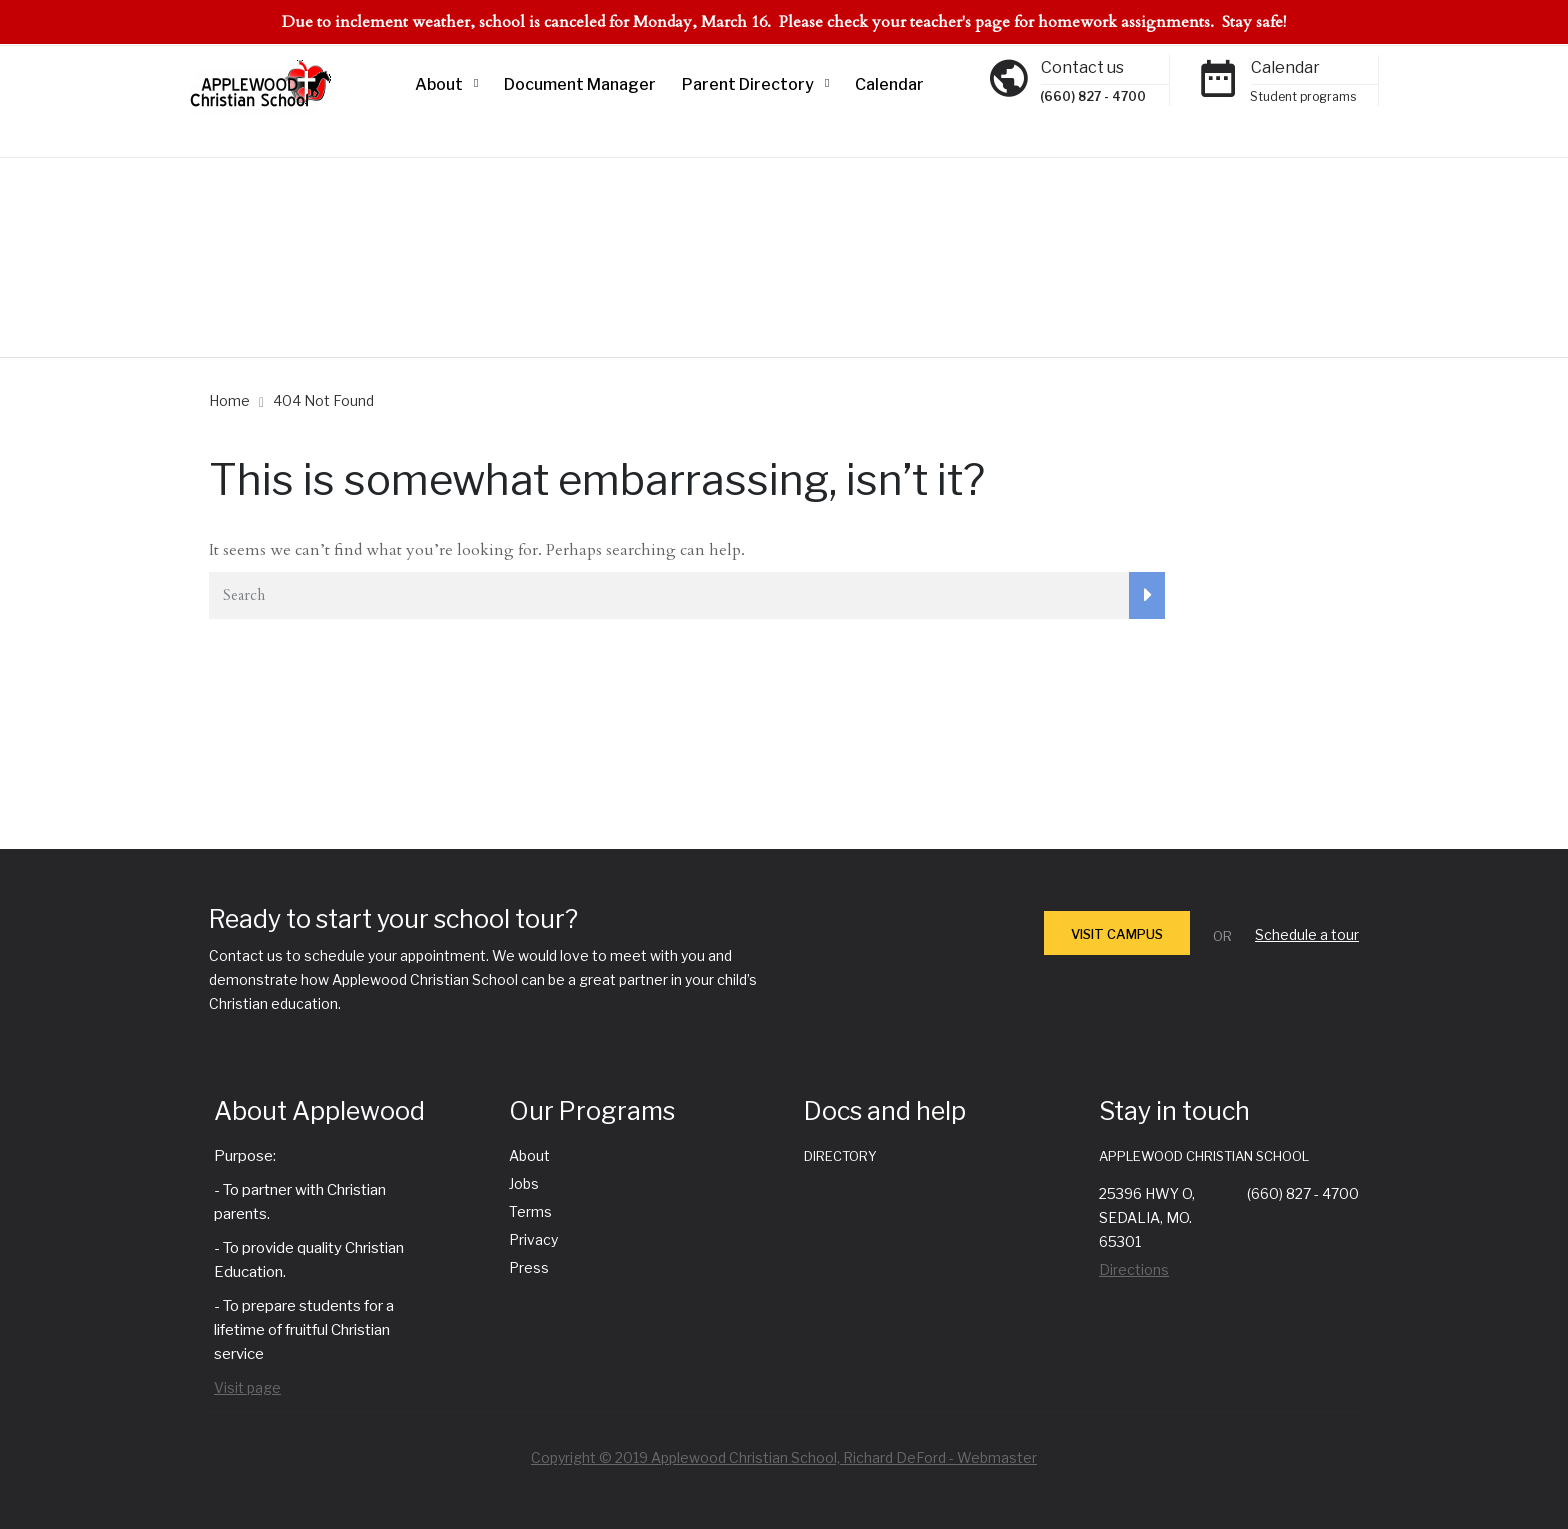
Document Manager (580, 84)
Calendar (889, 84)
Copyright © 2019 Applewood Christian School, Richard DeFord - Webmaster (784, 1457)
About (439, 84)
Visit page (247, 1387)
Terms (530, 1211)
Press (529, 1267)
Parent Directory (748, 84)
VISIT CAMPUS (1117, 934)
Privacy (533, 1239)
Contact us (1082, 67)
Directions (1134, 1269)
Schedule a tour (1307, 934)
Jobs (524, 1183)
